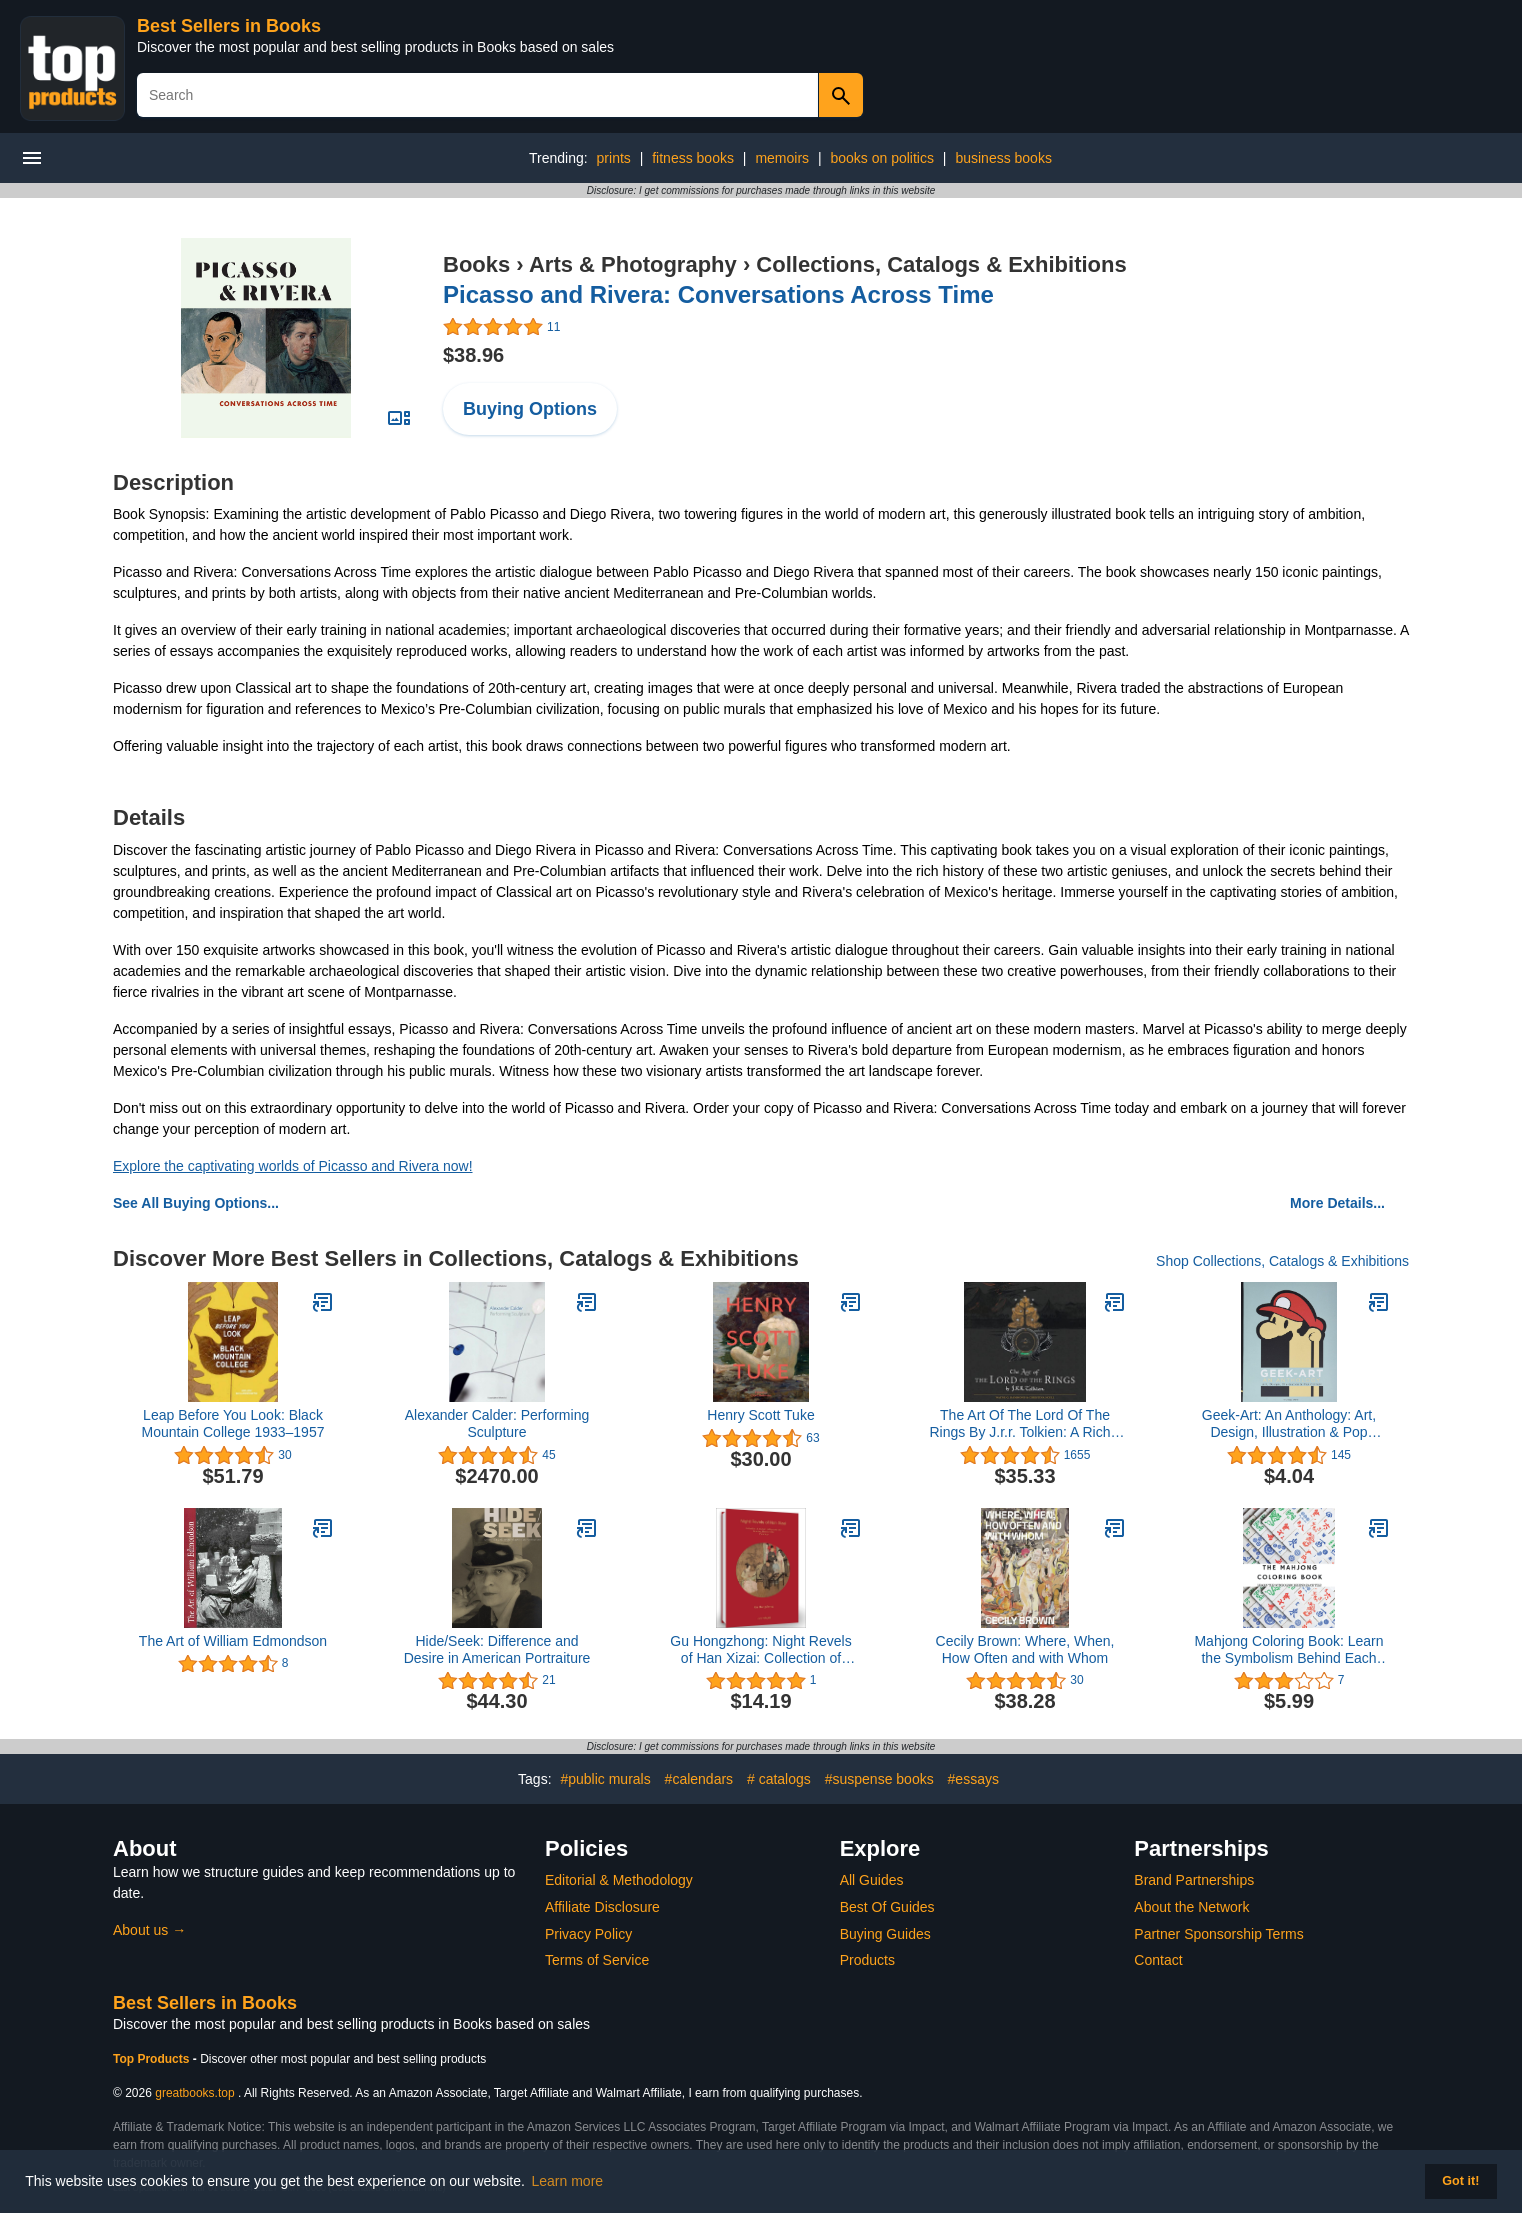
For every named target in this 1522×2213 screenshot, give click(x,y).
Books (476, 264)
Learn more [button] (568, 2181)
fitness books (693, 158)
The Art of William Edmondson (233, 1641)
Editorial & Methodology (619, 1880)
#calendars (699, 1779)
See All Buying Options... (196, 1203)
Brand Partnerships (1194, 1880)
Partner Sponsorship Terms (1218, 1934)
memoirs (782, 158)
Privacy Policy (588, 1934)
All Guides (872, 1880)
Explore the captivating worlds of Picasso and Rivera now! (293, 1166)
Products (867, 1960)
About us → (149, 1930)
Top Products (153, 2059)
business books (1003, 158)
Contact (1158, 1960)
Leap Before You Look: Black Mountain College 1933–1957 (233, 1423)
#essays (973, 1779)
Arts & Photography (633, 264)
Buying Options (530, 409)
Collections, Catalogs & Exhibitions (941, 264)
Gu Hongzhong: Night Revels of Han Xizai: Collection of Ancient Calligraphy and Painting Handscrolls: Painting (761, 1650)
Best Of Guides (887, 1907)
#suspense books (879, 1779)
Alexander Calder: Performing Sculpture (497, 1423)
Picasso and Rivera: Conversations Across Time (718, 294)
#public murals (605, 1779)
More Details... (1337, 1203)
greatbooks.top (194, 2093)
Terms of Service (597, 1960)
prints (614, 158)
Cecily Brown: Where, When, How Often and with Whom (1025, 1649)
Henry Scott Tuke (760, 1415)
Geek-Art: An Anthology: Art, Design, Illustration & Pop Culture (1289, 1424)
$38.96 (473, 355)
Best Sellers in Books (229, 26)
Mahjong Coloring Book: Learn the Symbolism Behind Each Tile (1288, 1650)
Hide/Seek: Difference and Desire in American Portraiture (497, 1649)
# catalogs (779, 1779)
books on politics (882, 158)
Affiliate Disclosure (602, 1907)
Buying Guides (885, 1934)
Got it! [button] (1460, 2181)
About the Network (1191, 1907)
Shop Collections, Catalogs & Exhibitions (1282, 1261)
